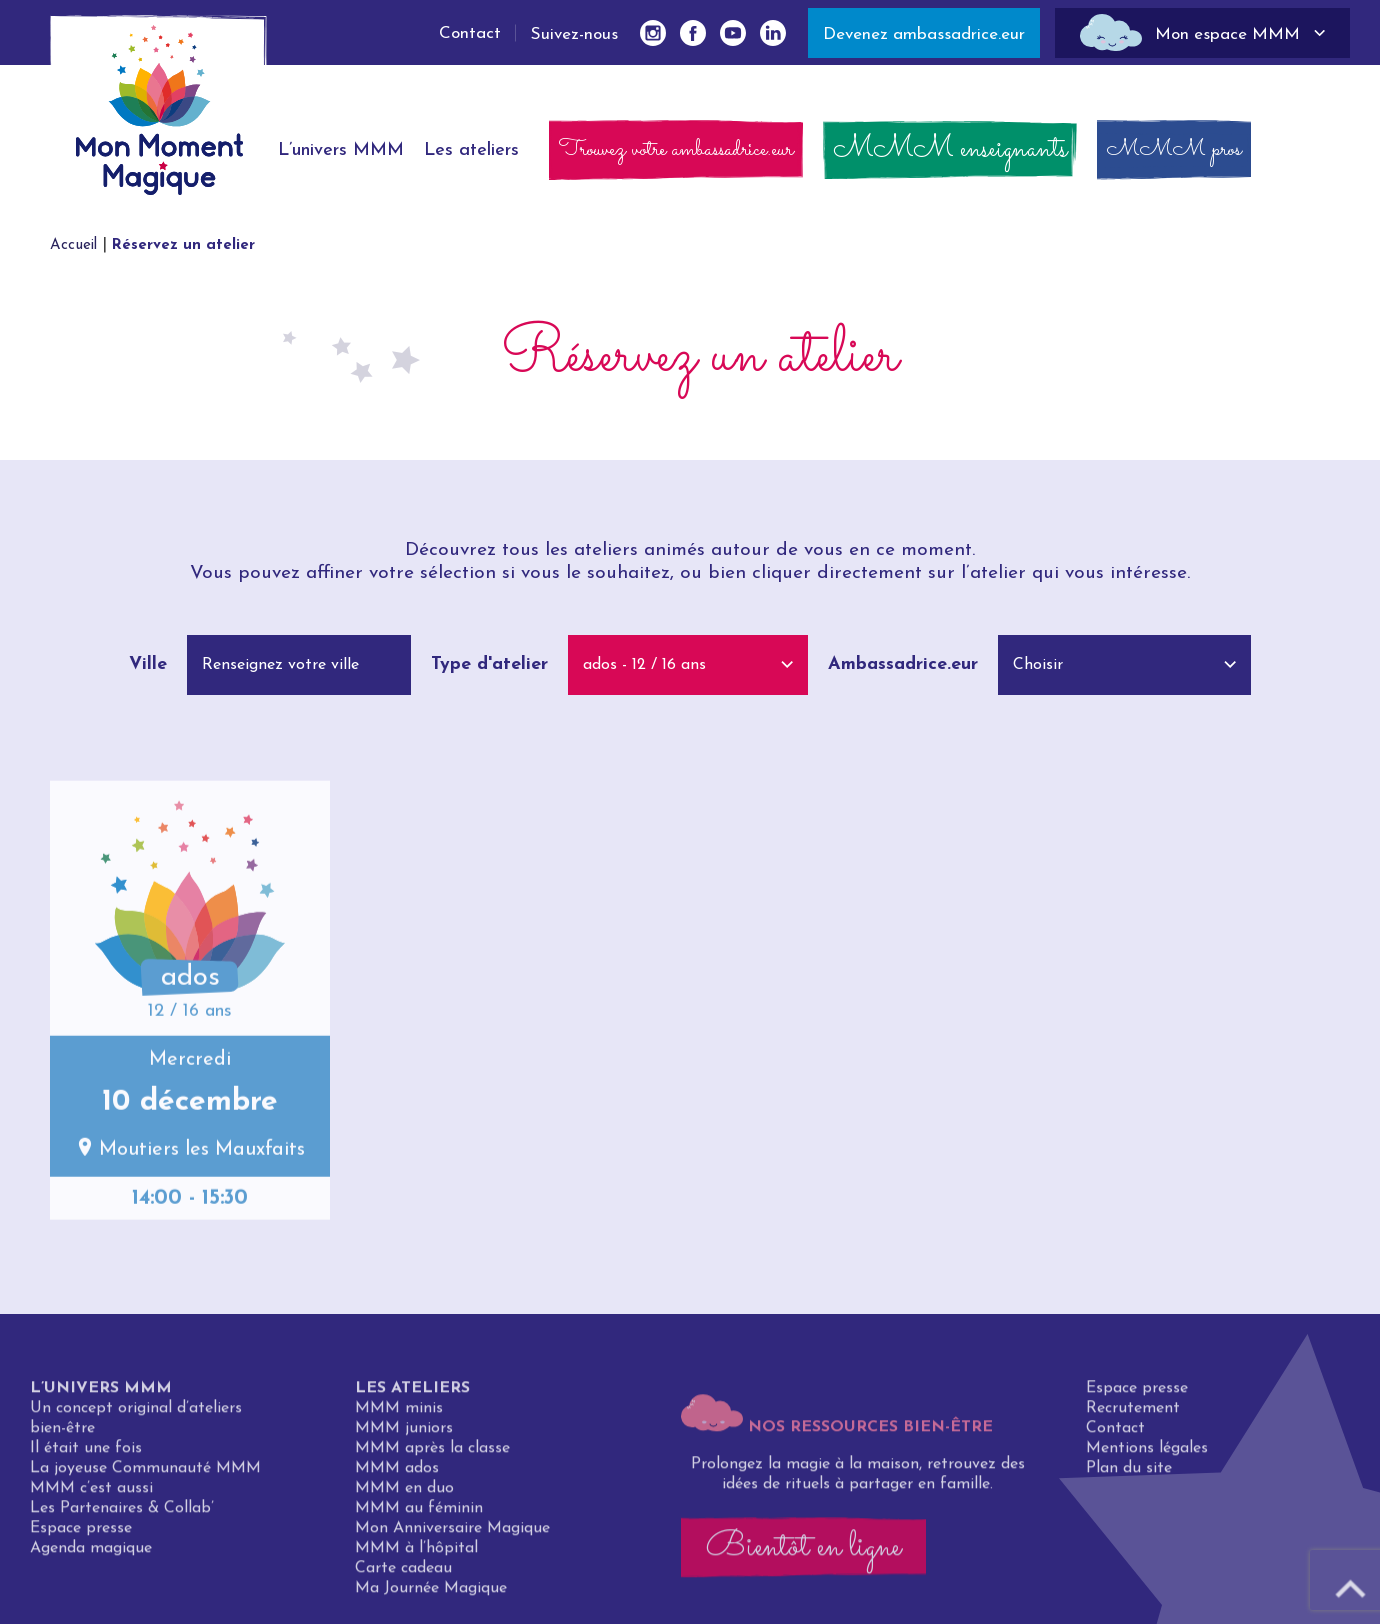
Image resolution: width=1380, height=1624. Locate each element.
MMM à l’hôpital (416, 1554)
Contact (470, 33)
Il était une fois (86, 1454)
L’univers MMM (101, 1394)
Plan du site (1129, 1474)
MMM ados (397, 1474)
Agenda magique (91, 1554)
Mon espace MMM (1227, 34)
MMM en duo (404, 1494)
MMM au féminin (419, 1514)
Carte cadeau (403, 1574)
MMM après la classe (432, 1454)
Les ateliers (412, 1394)
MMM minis (399, 1414)
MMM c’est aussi (91, 1494)
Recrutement (1133, 1414)
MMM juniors (404, 1434)
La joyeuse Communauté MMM (145, 1474)
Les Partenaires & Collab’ (122, 1514)
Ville (148, 664)
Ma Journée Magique (431, 1594)
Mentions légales (1147, 1454)
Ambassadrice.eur (903, 664)
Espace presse (81, 1534)
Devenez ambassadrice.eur (924, 34)
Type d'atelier (489, 664)
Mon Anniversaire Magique (452, 1534)
